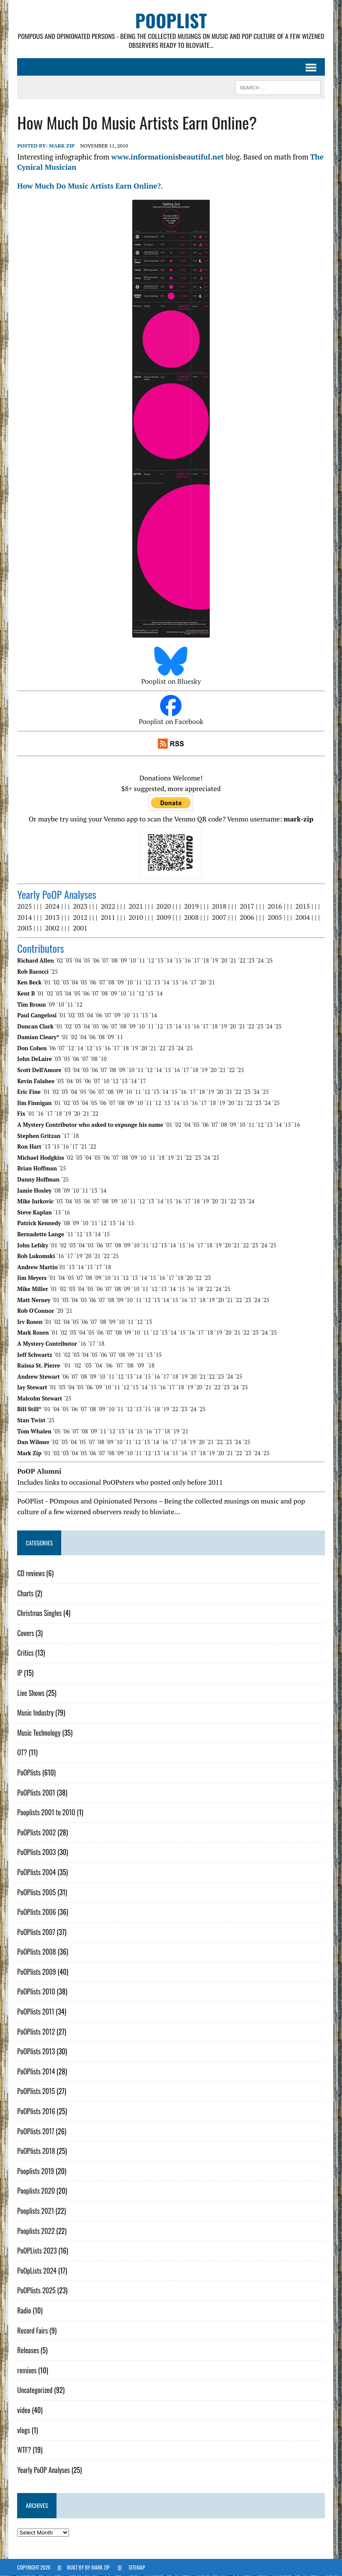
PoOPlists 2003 (36, 1852)
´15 (177, 961)
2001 (80, 928)
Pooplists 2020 (36, 2191)
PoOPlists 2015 (36, 2091)
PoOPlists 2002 (36, 1832)
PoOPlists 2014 (36, 2071)
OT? (22, 1753)
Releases (28, 2351)
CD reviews (31, 1573)
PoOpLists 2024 (37, 2271)
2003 (24, 928)
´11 (141, 961)
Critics (25, 1653)
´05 (86, 961)
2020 (163, 906)
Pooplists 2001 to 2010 (46, 1813)
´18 (205, 961)
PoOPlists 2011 (35, 2011)
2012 (80, 917)
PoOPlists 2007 (36, 1932)
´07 (104, 961)
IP (19, 1673)
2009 (163, 917)
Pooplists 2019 (35, 2171)
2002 (52, 928)
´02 (59, 961)
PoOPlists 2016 (36, 2111)
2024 (52, 906)
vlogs (23, 2430)
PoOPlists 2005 (36, 1892)
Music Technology (38, 1733)
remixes (26, 2370)
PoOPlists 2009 (36, 1972)
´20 (223, 961)
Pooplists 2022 (35, 2231)
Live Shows (30, 1693)
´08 (113, 961)
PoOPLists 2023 (37, 2251)
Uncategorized (34, 2390)
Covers (25, 1633)
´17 (195, 961)
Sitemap (136, 2567)
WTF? (24, 2450)
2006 (247, 917)
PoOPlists (29, 1772)
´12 (150, 961)
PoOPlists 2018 (36, 2151)
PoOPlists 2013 (36, 2052)
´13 (159, 961)
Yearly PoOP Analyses (43, 2470)
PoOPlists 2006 (36, 1912)
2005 (275, 917)
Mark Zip (61, 146)
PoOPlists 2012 (36, 2032)
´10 (132, 961)
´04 (77, 961)
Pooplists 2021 (35, 2211)
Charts (25, 1593)
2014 (24, 917)
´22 (241, 961)
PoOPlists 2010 (36, 1992)
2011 (108, 917)
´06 (95, 961)
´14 (168, 961)
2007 (219, 917)
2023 (80, 906)
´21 (232, 961)
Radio (24, 2310)
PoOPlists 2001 (36, 1792)
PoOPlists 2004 (36, 1872)
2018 (219, 906)
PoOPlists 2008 (36, 1952)
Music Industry (35, 1713)
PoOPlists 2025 (36, 2291)
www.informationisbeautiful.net (167, 157)
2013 (52, 917)
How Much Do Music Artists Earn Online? (89, 186)
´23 (250, 961)
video (23, 2410)
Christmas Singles (39, 1613)
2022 (108, 906)
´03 (68, 961)
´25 (269, 961)
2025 (24, 906)
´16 (186, 961)
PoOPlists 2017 (35, 2131)
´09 (123, 961)
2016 (275, 906)
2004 (302, 917)
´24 (259, 961)
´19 (214, 961)
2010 (135, 917)
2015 (302, 906)
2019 (191, 906)
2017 (247, 906)
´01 (47, 983)
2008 (191, 917)
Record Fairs (32, 2330)
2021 (135, 906)
